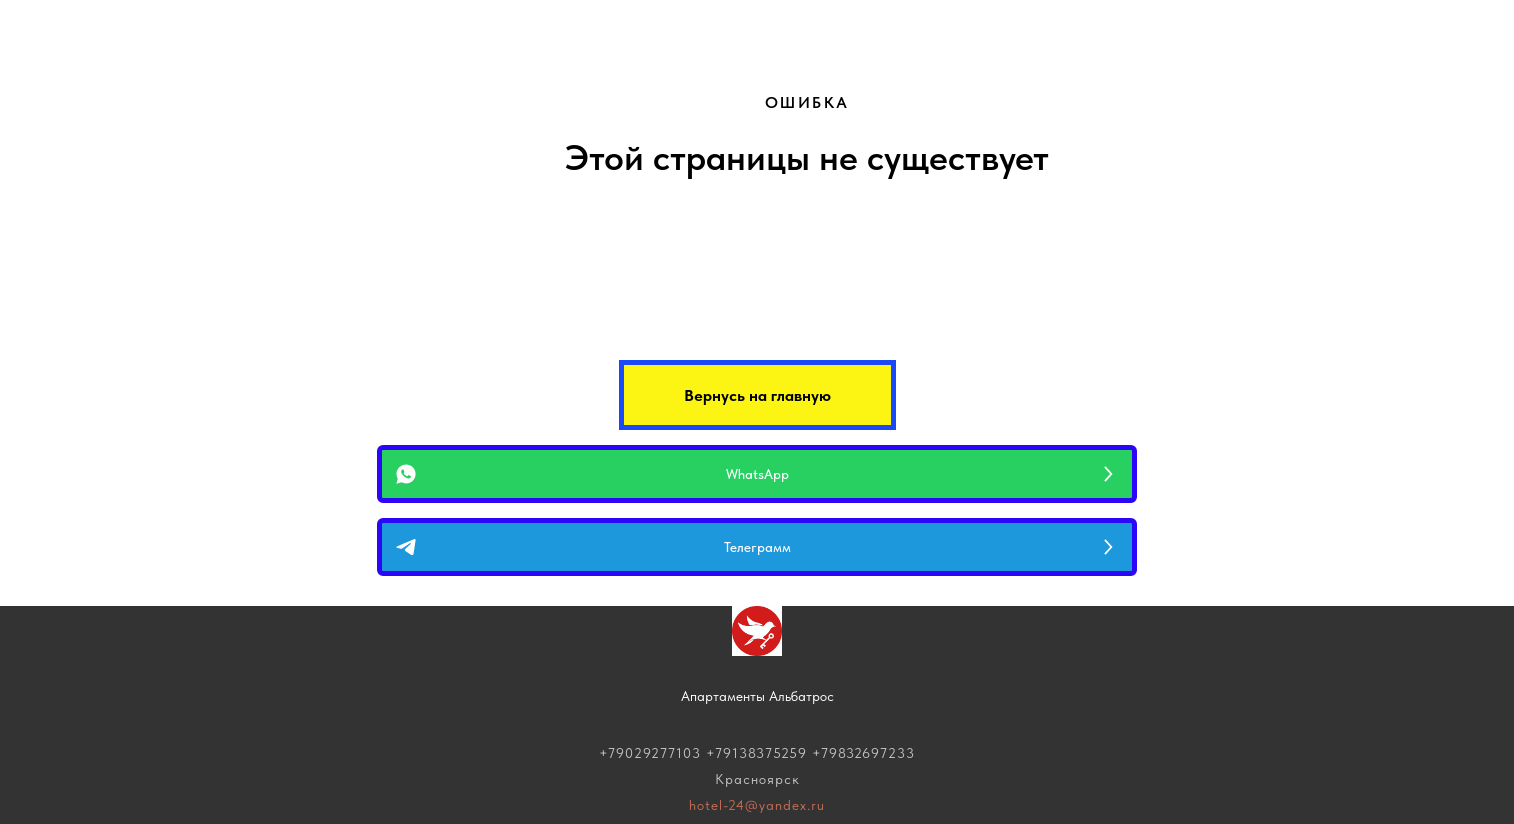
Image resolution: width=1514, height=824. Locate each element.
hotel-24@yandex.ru (757, 805)
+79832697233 (863, 753)
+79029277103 (650, 753)
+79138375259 (756, 753)
